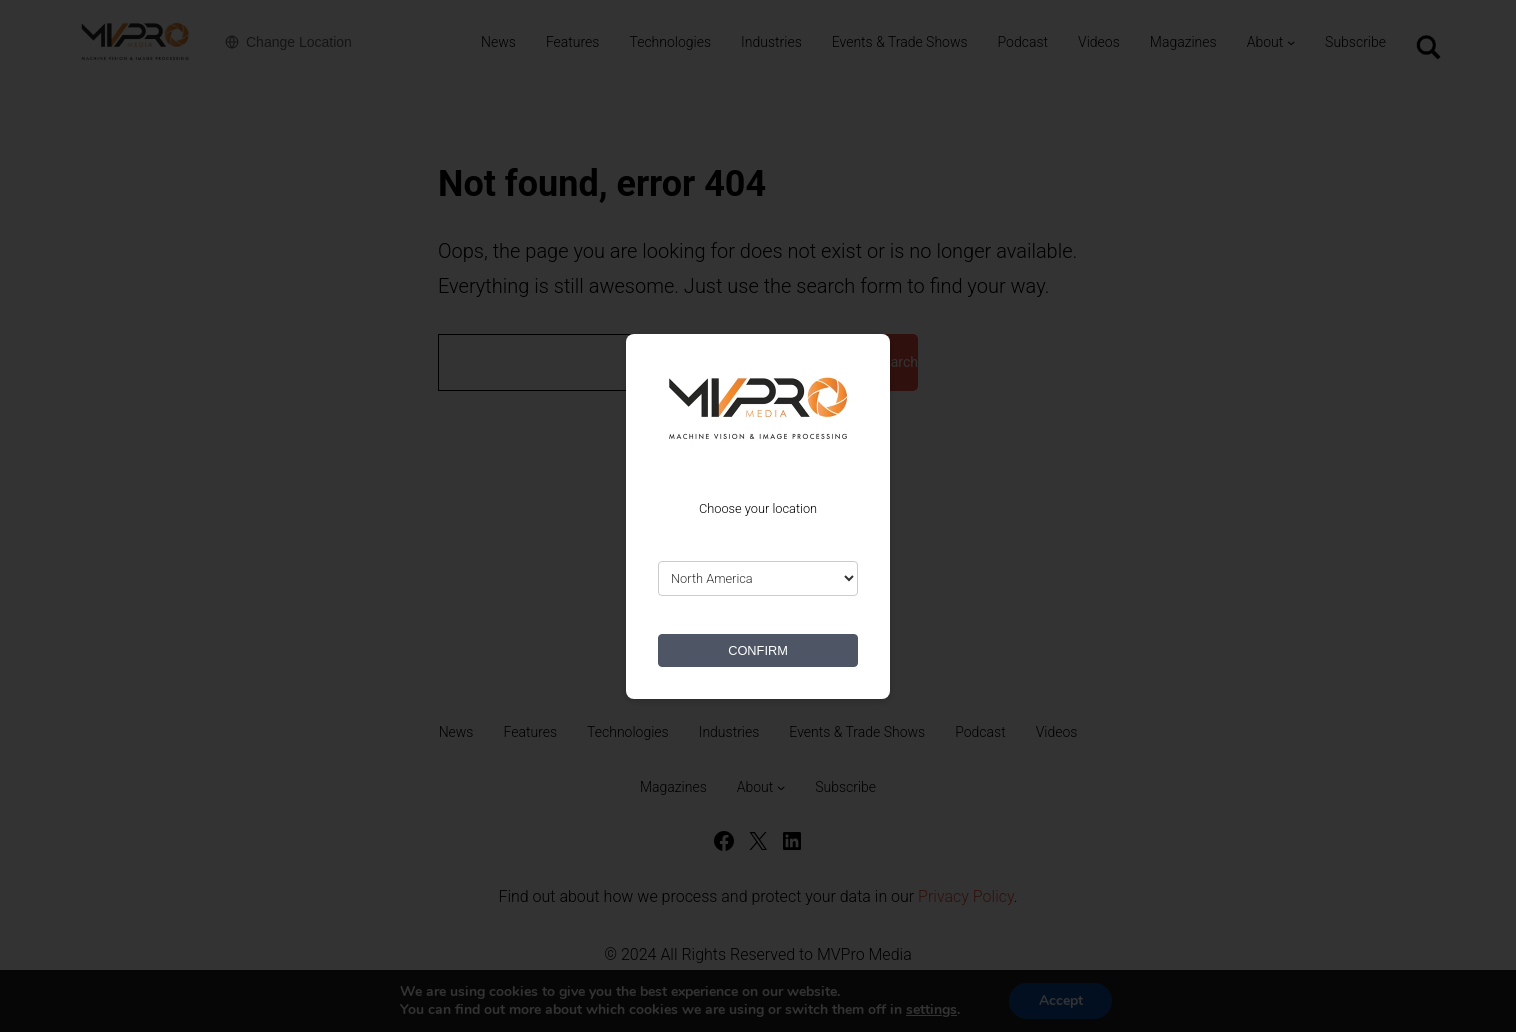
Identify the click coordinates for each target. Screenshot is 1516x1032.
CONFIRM (758, 650)
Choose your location (758, 508)
